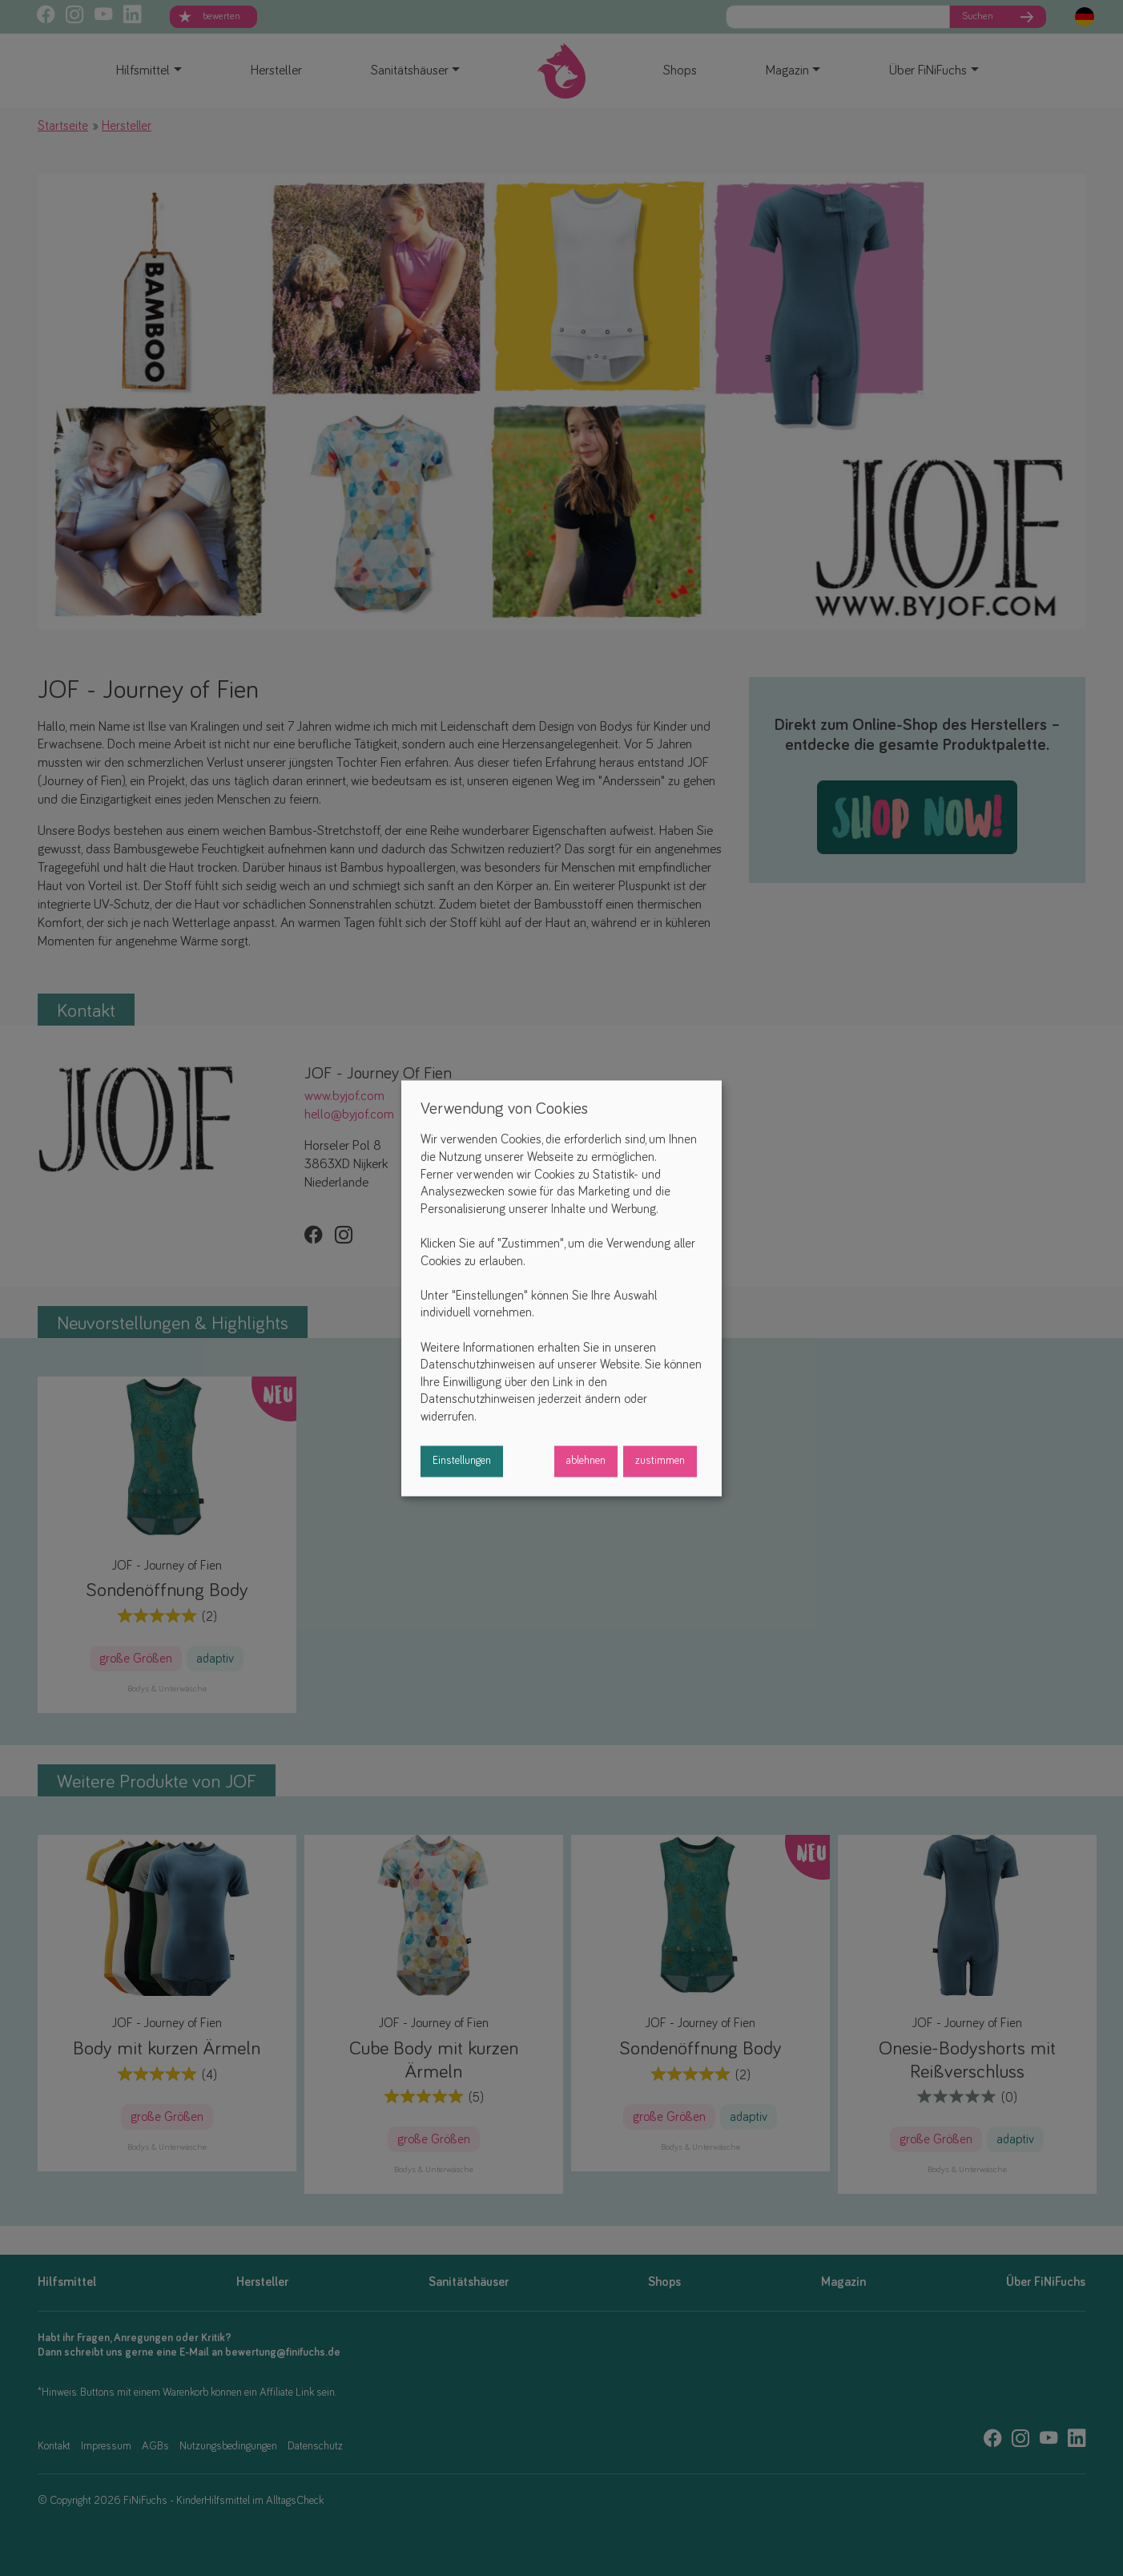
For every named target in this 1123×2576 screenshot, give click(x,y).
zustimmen (660, 1460)
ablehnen (586, 1460)
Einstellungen (462, 1460)
